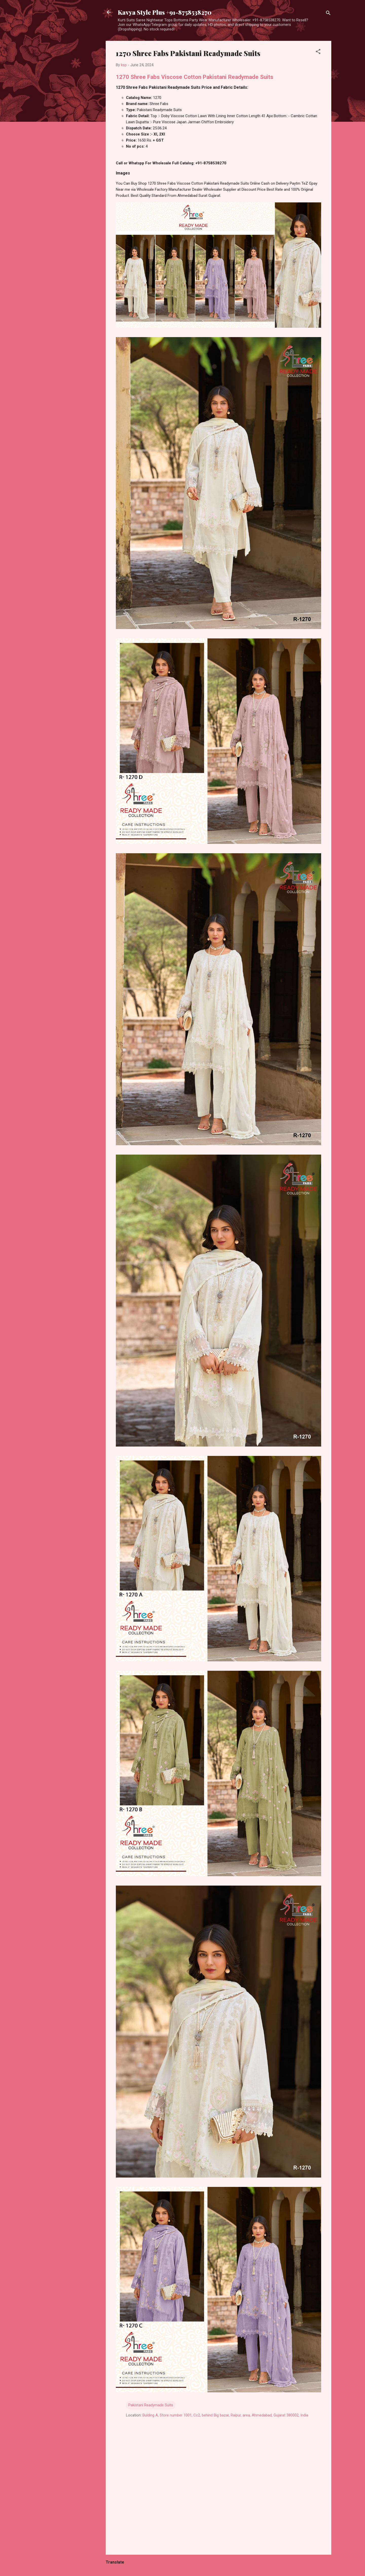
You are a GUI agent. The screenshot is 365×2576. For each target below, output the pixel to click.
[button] (318, 52)
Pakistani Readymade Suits (150, 2405)
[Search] (328, 14)
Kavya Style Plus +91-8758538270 (164, 12)
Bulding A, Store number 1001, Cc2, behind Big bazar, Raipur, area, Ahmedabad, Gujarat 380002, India (225, 2415)
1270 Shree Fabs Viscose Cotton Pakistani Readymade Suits (194, 77)
